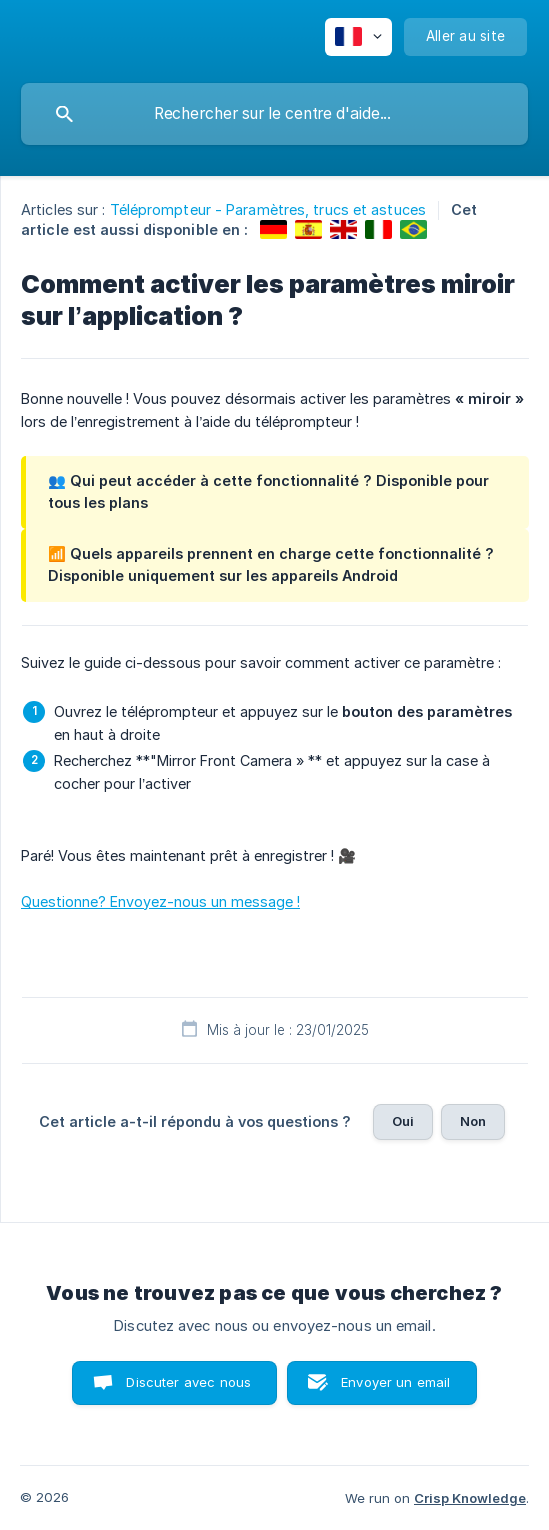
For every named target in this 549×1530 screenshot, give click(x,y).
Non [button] (473, 1121)
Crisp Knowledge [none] (470, 1498)
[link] (273, 229)
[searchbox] (274, 114)
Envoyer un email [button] (395, 1382)
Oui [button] (403, 1121)
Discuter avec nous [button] (188, 1382)
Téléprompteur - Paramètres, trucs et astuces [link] (268, 209)
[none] (358, 37)
